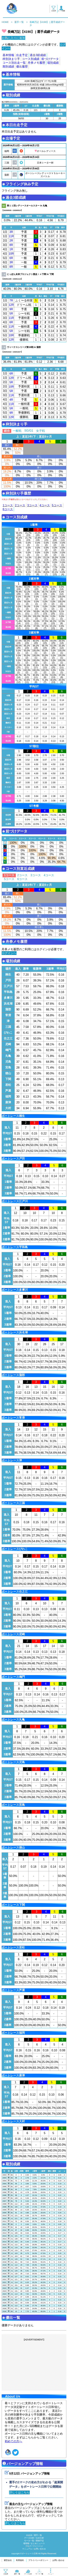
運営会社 (8, 2560)
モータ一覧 (29, 2541)
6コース (8, 509)
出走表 (29, 2535)
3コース (32, 505)
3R (11, 231)
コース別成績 (30, 58)
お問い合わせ (40, 2549)
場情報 (26, 2543)
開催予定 (40, 2541)
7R (11, 300)
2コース (20, 505)
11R (11, 236)
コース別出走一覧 (14, 62)
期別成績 (8, 66)
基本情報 (8, 55)
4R (11, 399)
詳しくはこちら (19, 2492)
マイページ (38, 2546)
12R (11, 304)
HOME (5, 22)
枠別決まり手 (11, 58)
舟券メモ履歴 (36, 62)
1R (11, 249)
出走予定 (22, 55)
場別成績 (53, 62)
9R (11, 309)
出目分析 (40, 2538)
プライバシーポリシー (38, 2560)
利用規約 (20, 2560)
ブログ (28, 2546)
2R (11, 240)
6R (11, 258)
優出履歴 (22, 66)
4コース (45, 505)
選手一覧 (19, 22)
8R (11, 244)
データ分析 (29, 2538)
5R (11, 313)
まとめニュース (38, 2543)
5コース (57, 505)
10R (11, 253)
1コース (8, 505)
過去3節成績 (38, 55)
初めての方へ (13, 2441)
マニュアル (27, 2549)
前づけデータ (50, 58)
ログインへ (9, 953)
